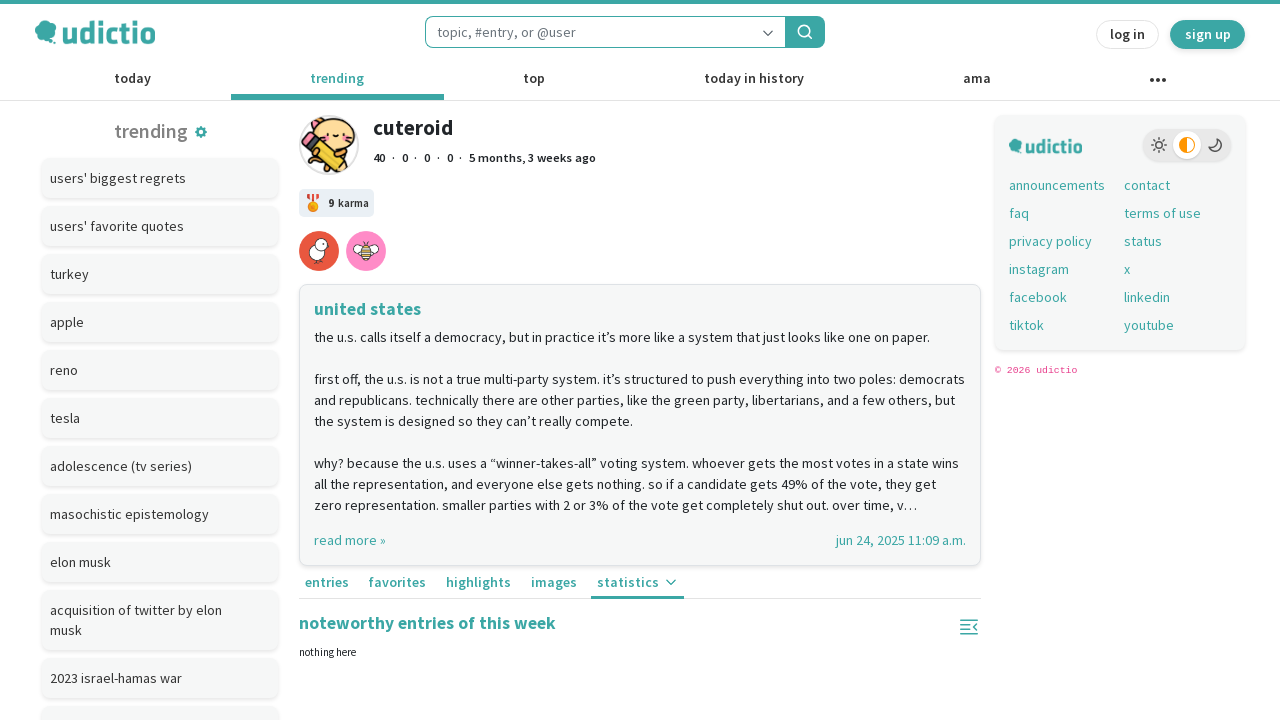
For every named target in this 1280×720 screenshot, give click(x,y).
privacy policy (1050, 241)
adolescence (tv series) (121, 466)
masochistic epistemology (129, 514)
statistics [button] (638, 582)
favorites (397, 582)
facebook (1038, 297)
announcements (1057, 185)
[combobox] (588, 32)
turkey (69, 274)
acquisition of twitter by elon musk (136, 620)
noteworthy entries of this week (427, 623)
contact (1147, 185)
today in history (754, 78)
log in (1127, 34)
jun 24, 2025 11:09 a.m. (901, 540)
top (534, 78)
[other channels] (1157, 84)
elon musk (80, 562)
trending (337, 78)
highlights (478, 582)
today (132, 78)
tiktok (1026, 325)
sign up (1208, 34)
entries (327, 582)
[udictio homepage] (95, 32)
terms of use (1162, 213)
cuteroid (413, 127)
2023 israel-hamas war (116, 678)
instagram (1039, 269)
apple (67, 322)
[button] (201, 132)
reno (64, 370)
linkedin (1147, 297)
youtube (1149, 325)
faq (1019, 213)
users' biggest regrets (118, 178)
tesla (65, 418)
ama (977, 78)
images (554, 582)
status (1143, 241)
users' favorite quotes (117, 226)
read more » (350, 540)
